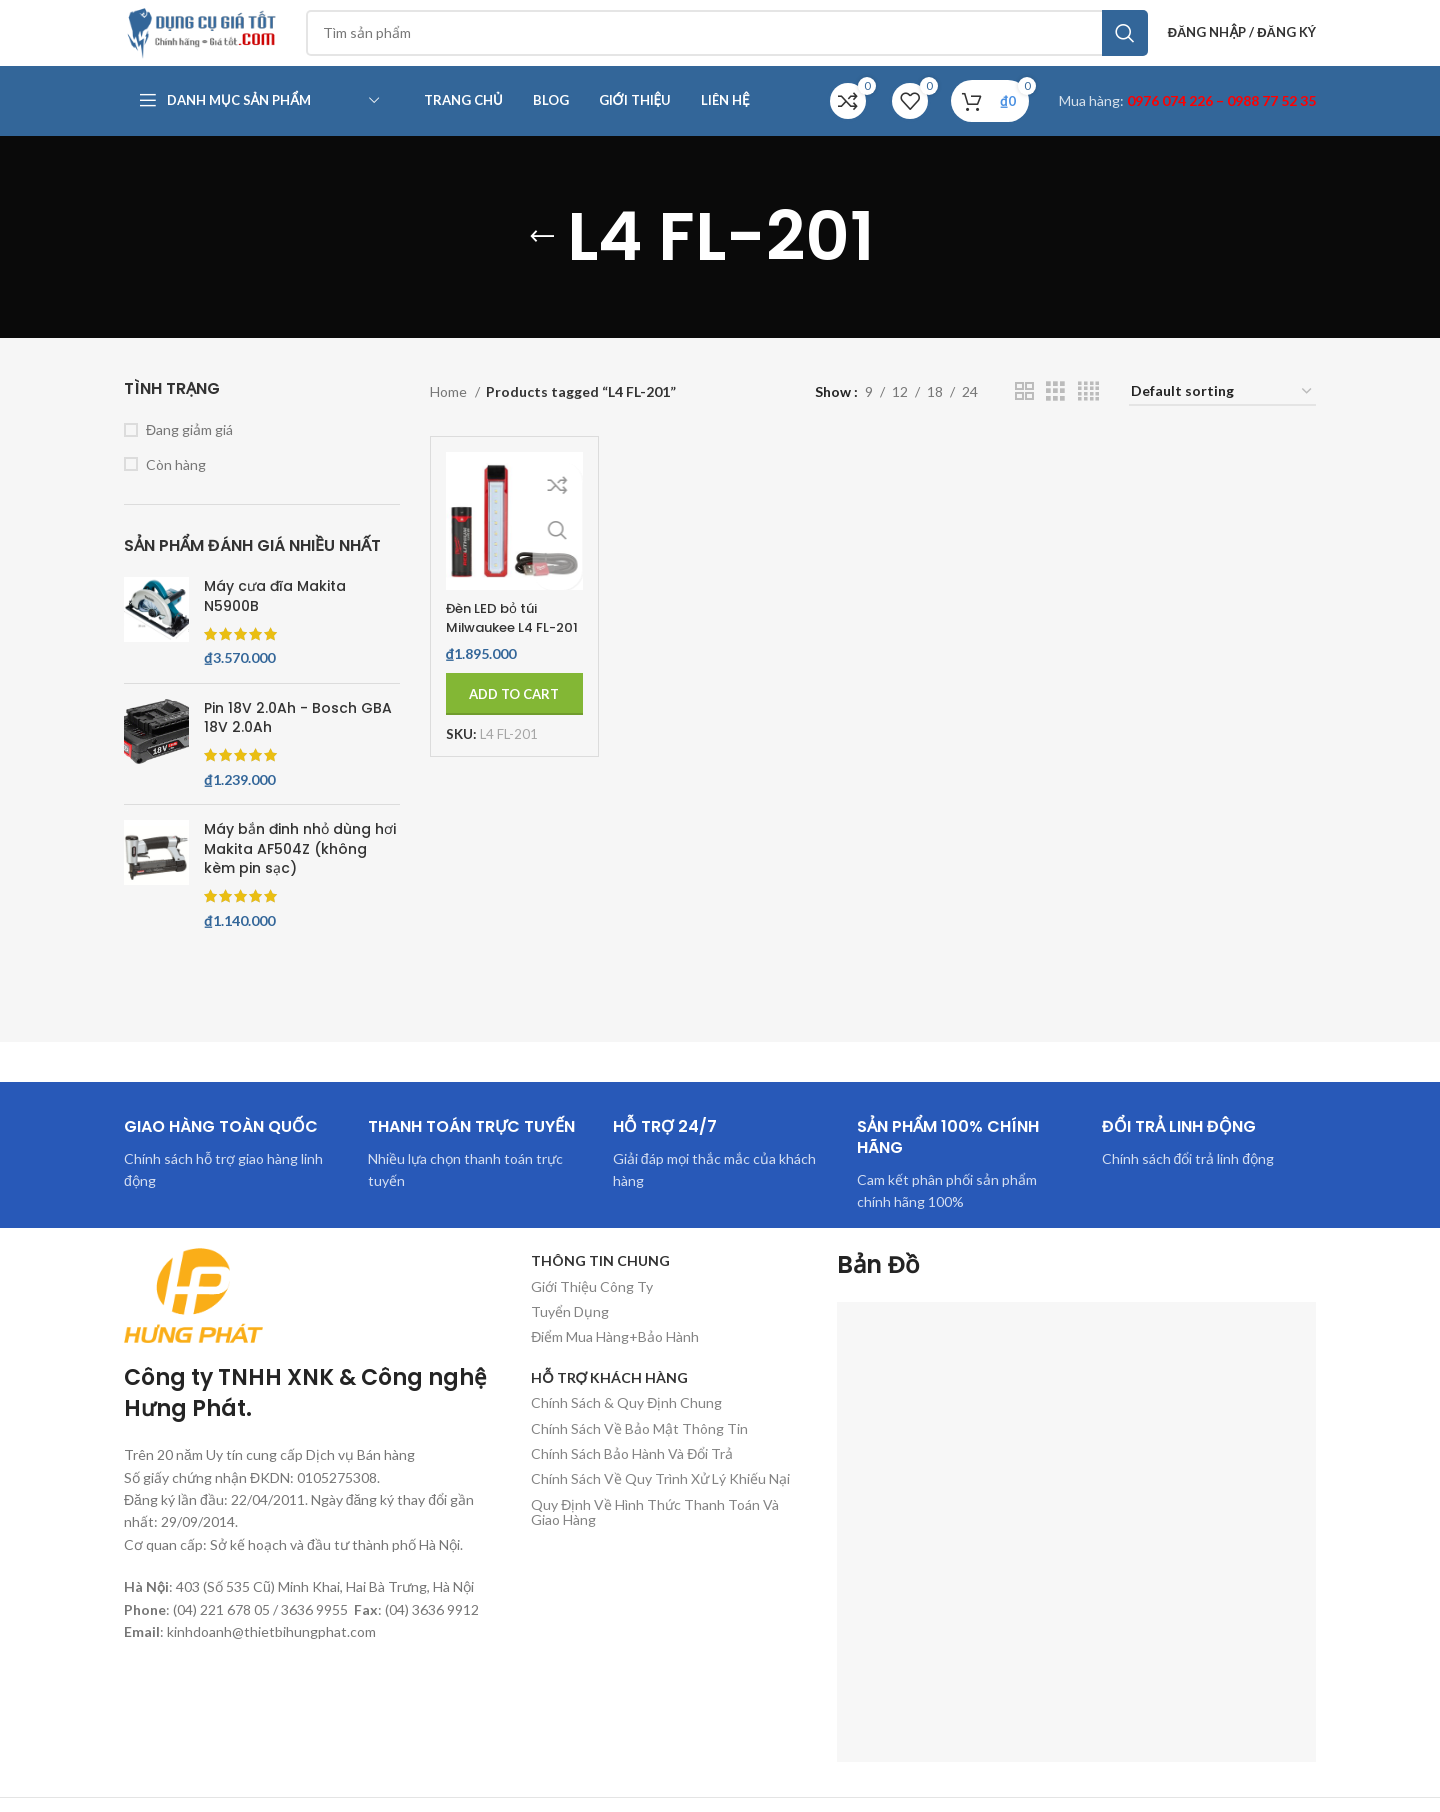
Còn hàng (176, 488)
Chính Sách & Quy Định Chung (626, 1426)
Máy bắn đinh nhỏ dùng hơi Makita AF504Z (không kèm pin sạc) (300, 873)
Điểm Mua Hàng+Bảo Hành (615, 1361)
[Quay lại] (542, 261)
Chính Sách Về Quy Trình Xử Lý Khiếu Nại (660, 1503)
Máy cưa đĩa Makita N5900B (275, 621)
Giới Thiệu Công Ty (592, 1310)
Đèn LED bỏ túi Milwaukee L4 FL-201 (506, 651)
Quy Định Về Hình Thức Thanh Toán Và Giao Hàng (655, 1536)
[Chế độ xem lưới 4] (1088, 415)
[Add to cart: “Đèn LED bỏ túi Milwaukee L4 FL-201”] (514, 718)
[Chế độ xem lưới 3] (1055, 415)
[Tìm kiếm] (746, 45)
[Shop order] (1222, 416)
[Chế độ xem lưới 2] (1024, 415)
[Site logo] (224, 43)
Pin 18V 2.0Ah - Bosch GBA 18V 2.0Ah (298, 742)
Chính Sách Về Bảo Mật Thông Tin (639, 1452)
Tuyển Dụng (570, 1335)
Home (450, 415)
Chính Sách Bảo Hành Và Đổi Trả (632, 1477)
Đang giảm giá (189, 453)
